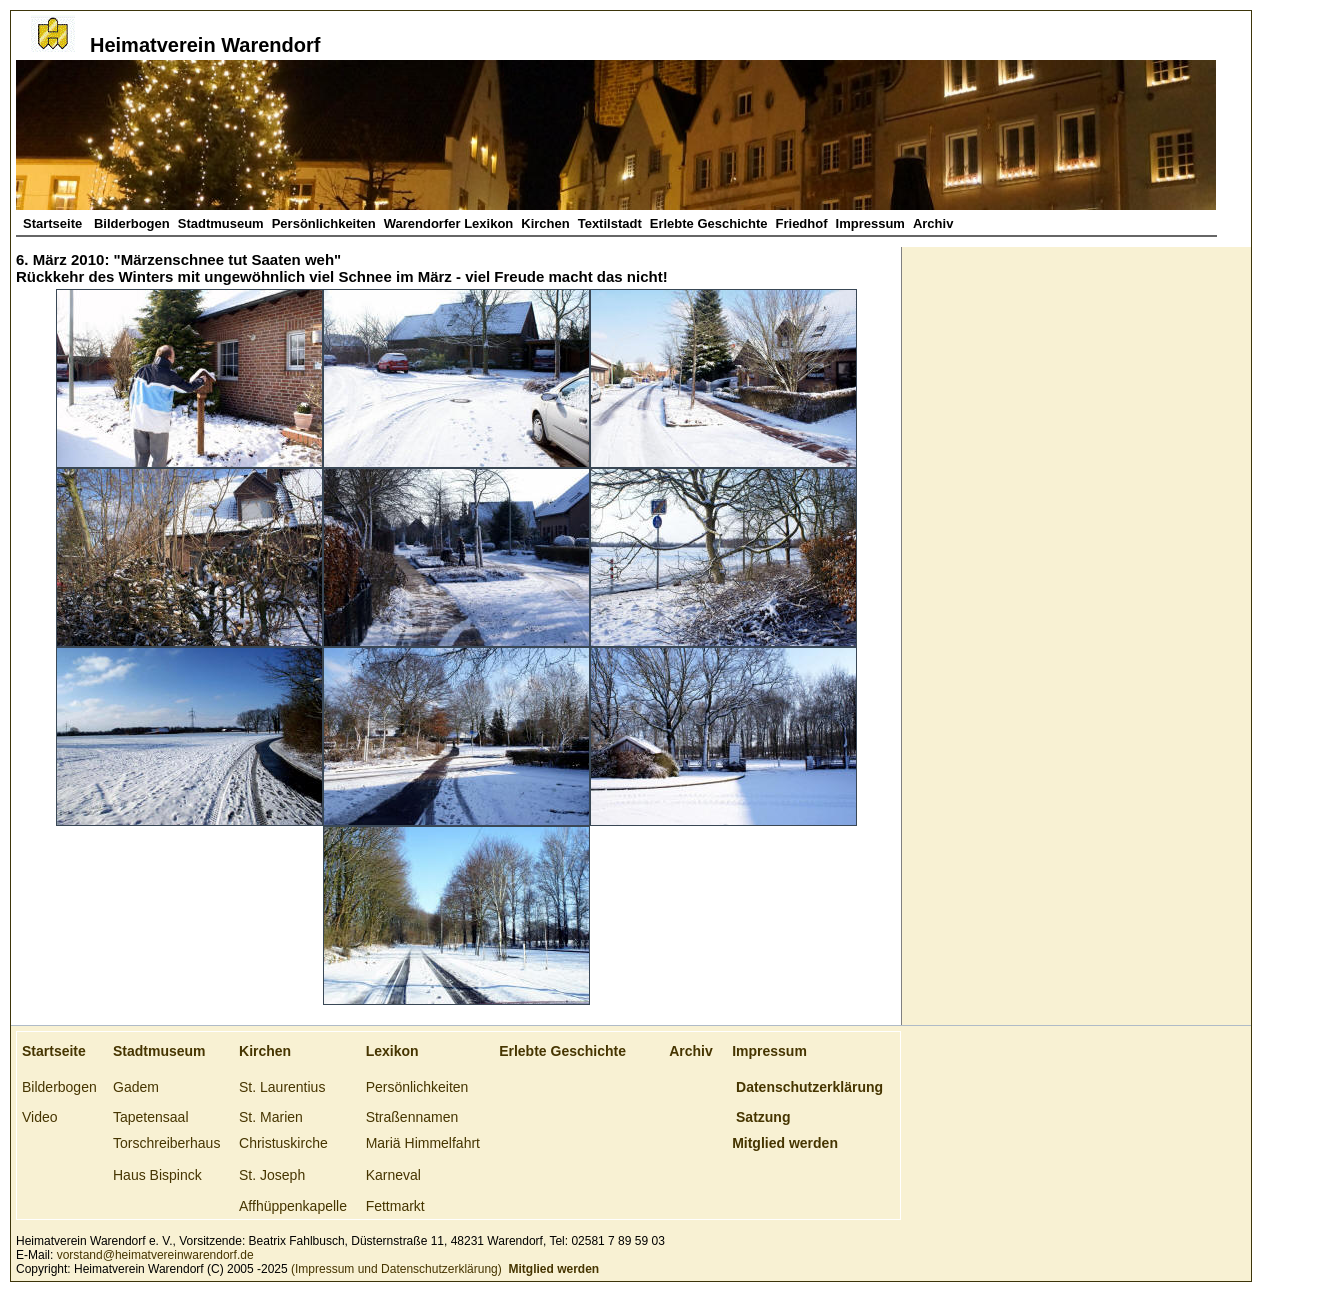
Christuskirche (283, 1143)
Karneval (393, 1175)
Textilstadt (610, 223)
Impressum (870, 223)
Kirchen (545, 223)
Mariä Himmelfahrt (423, 1143)
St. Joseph (272, 1175)
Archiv (933, 223)
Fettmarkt (395, 1206)
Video (40, 1117)
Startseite (54, 223)
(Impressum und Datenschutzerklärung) (395, 1269)
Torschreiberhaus (166, 1143)
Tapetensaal (151, 1117)
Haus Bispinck (157, 1175)
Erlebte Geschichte (709, 223)
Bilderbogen (132, 223)
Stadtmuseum (221, 223)
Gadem (136, 1087)
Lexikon (392, 1051)
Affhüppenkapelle (293, 1206)
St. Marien (271, 1117)
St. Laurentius (282, 1087)
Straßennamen (412, 1117)
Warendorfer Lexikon (449, 223)
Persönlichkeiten (324, 223)
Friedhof (802, 223)
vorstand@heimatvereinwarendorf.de (155, 1255)
